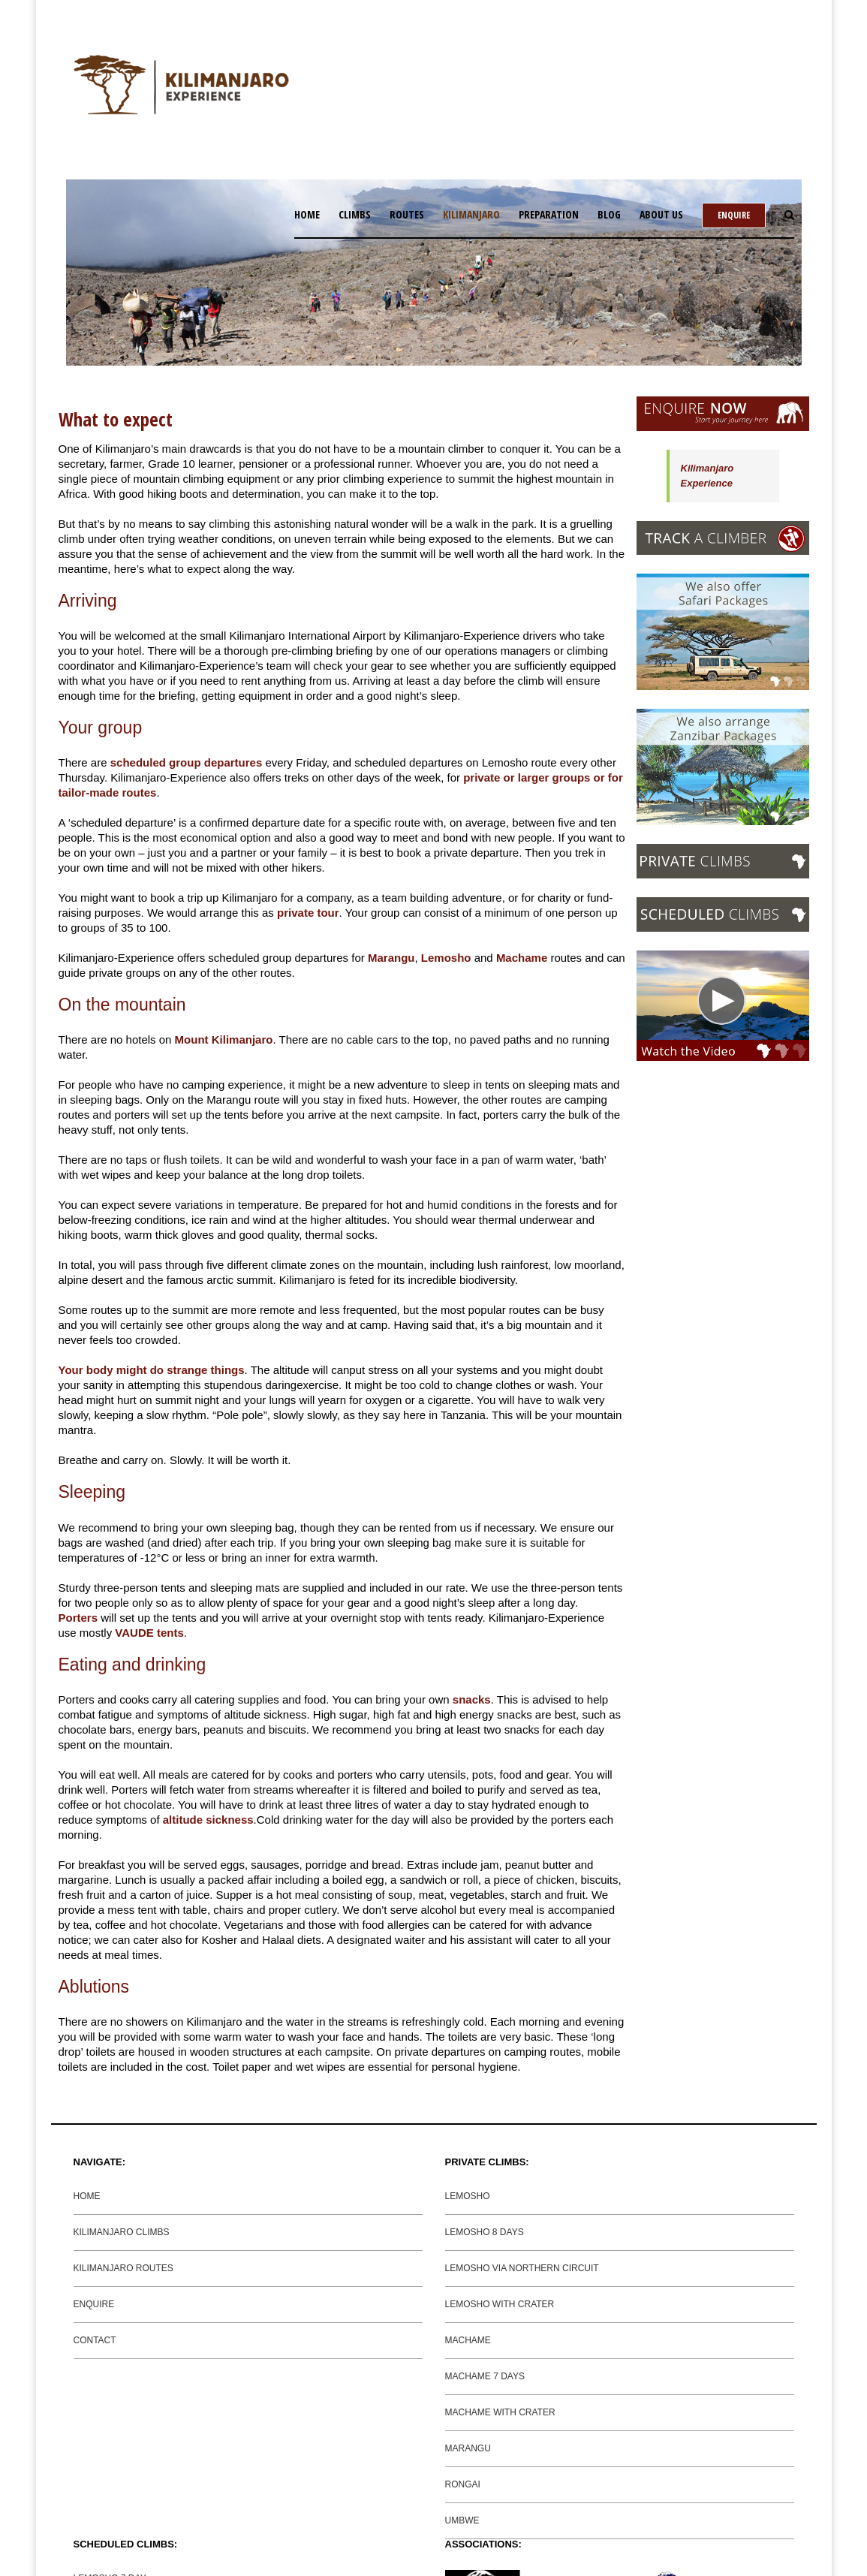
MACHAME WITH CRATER (500, 2412)
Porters (78, 1617)
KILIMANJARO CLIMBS (122, 2232)
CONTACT (95, 2340)
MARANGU (468, 2448)
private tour (308, 912)
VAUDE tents (149, 1632)
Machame (521, 957)
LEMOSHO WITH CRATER (500, 2304)
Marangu (391, 957)
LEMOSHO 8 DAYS (484, 2232)
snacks (472, 1699)
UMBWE (462, 2520)
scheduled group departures (186, 762)
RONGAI (462, 2484)
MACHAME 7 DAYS (485, 2376)
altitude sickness (208, 1819)
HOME (87, 2196)
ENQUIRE (94, 2304)
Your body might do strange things (152, 1369)
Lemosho (446, 957)
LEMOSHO (467, 2196)
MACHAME (468, 2340)
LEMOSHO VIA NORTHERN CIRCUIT (522, 2268)
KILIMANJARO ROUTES (123, 2268)
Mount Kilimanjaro (224, 1039)
